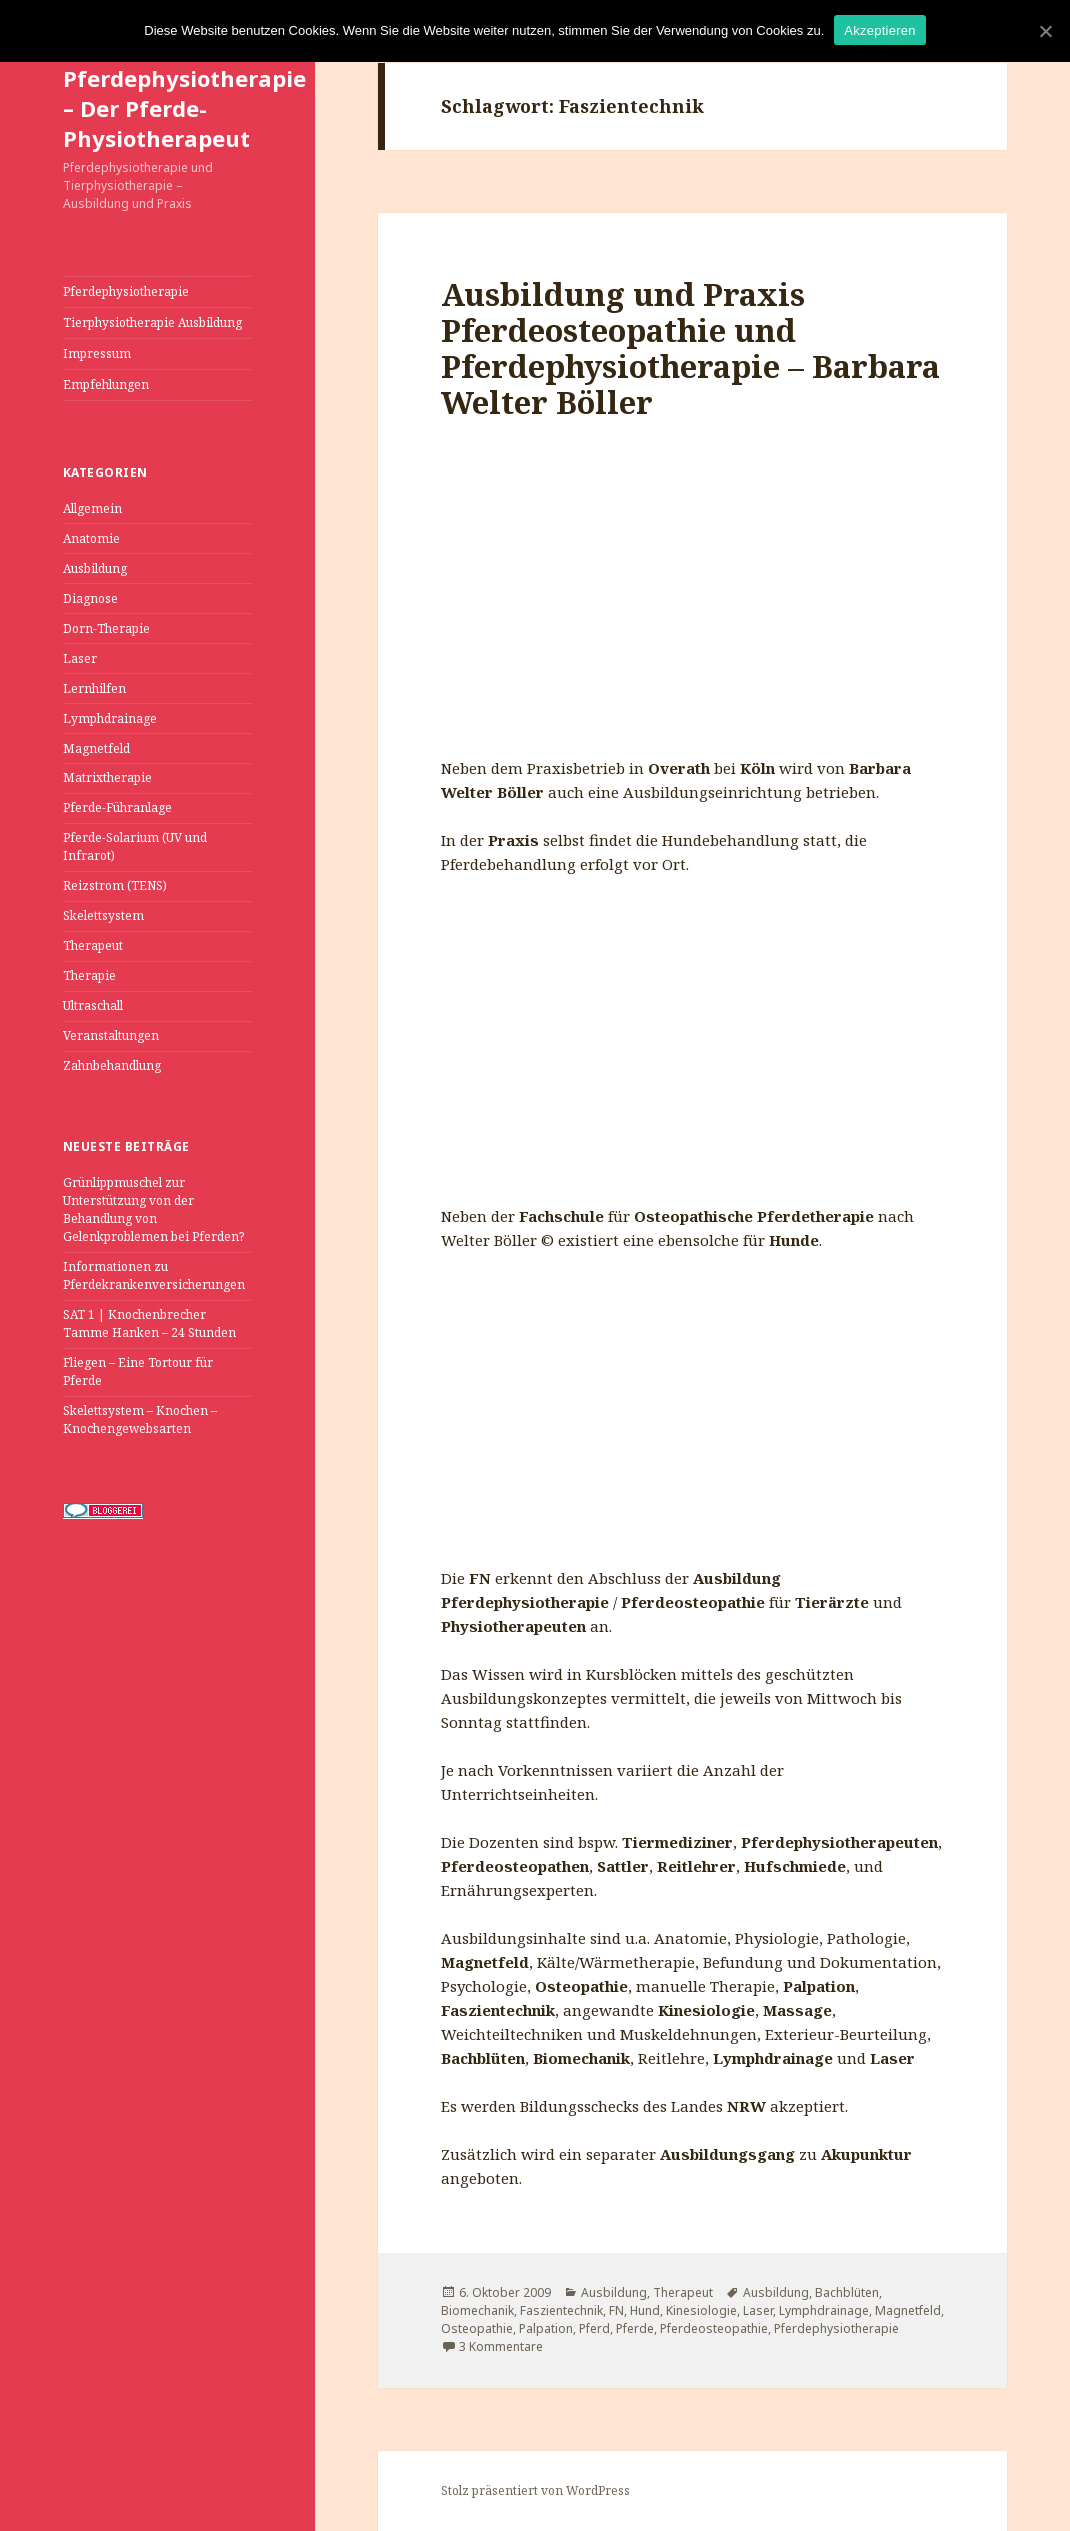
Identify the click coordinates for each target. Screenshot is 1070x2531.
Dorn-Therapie (106, 628)
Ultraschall (93, 1005)
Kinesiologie (701, 2310)
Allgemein (92, 508)
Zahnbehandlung (112, 1065)
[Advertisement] (693, 606)
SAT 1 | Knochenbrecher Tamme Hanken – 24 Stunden (149, 1323)
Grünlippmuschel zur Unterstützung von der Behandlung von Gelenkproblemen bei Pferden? (153, 1209)
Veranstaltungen (111, 1035)
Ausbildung (95, 568)
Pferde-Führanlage (117, 807)
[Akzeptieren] (1045, 31)
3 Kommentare (501, 2346)
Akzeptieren (879, 30)
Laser (80, 658)
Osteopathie (477, 2328)
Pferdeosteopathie (714, 2328)
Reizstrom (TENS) (115, 885)
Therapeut (93, 945)
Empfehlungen (106, 384)
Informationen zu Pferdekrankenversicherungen (154, 1275)
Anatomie (91, 538)
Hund (645, 2310)
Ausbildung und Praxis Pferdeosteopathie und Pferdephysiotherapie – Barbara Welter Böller (690, 348)
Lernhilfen (94, 688)
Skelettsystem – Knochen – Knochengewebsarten (140, 1419)
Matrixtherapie (107, 777)
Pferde (635, 2328)
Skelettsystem (103, 915)
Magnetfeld (96, 748)
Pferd (594, 2328)
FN (616, 2310)
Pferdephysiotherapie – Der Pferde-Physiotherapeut (184, 108)
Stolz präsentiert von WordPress (535, 2490)
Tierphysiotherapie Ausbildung (152, 322)
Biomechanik (477, 2310)
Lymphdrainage (110, 718)
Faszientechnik (561, 2310)
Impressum (97, 353)
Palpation (546, 2328)
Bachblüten (847, 2292)
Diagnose (90, 598)
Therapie (89, 975)
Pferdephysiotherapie (126, 291)
